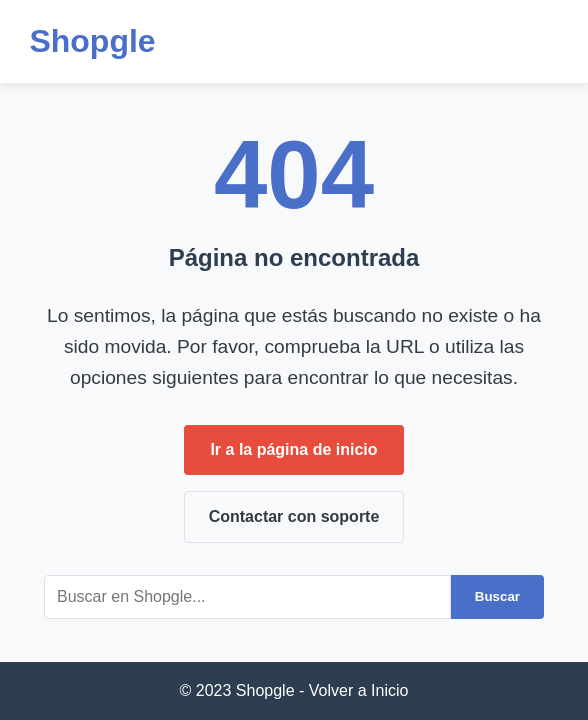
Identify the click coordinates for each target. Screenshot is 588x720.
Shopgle (92, 41)
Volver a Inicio (359, 690)
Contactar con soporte (294, 516)
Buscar (497, 596)
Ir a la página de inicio (293, 449)
